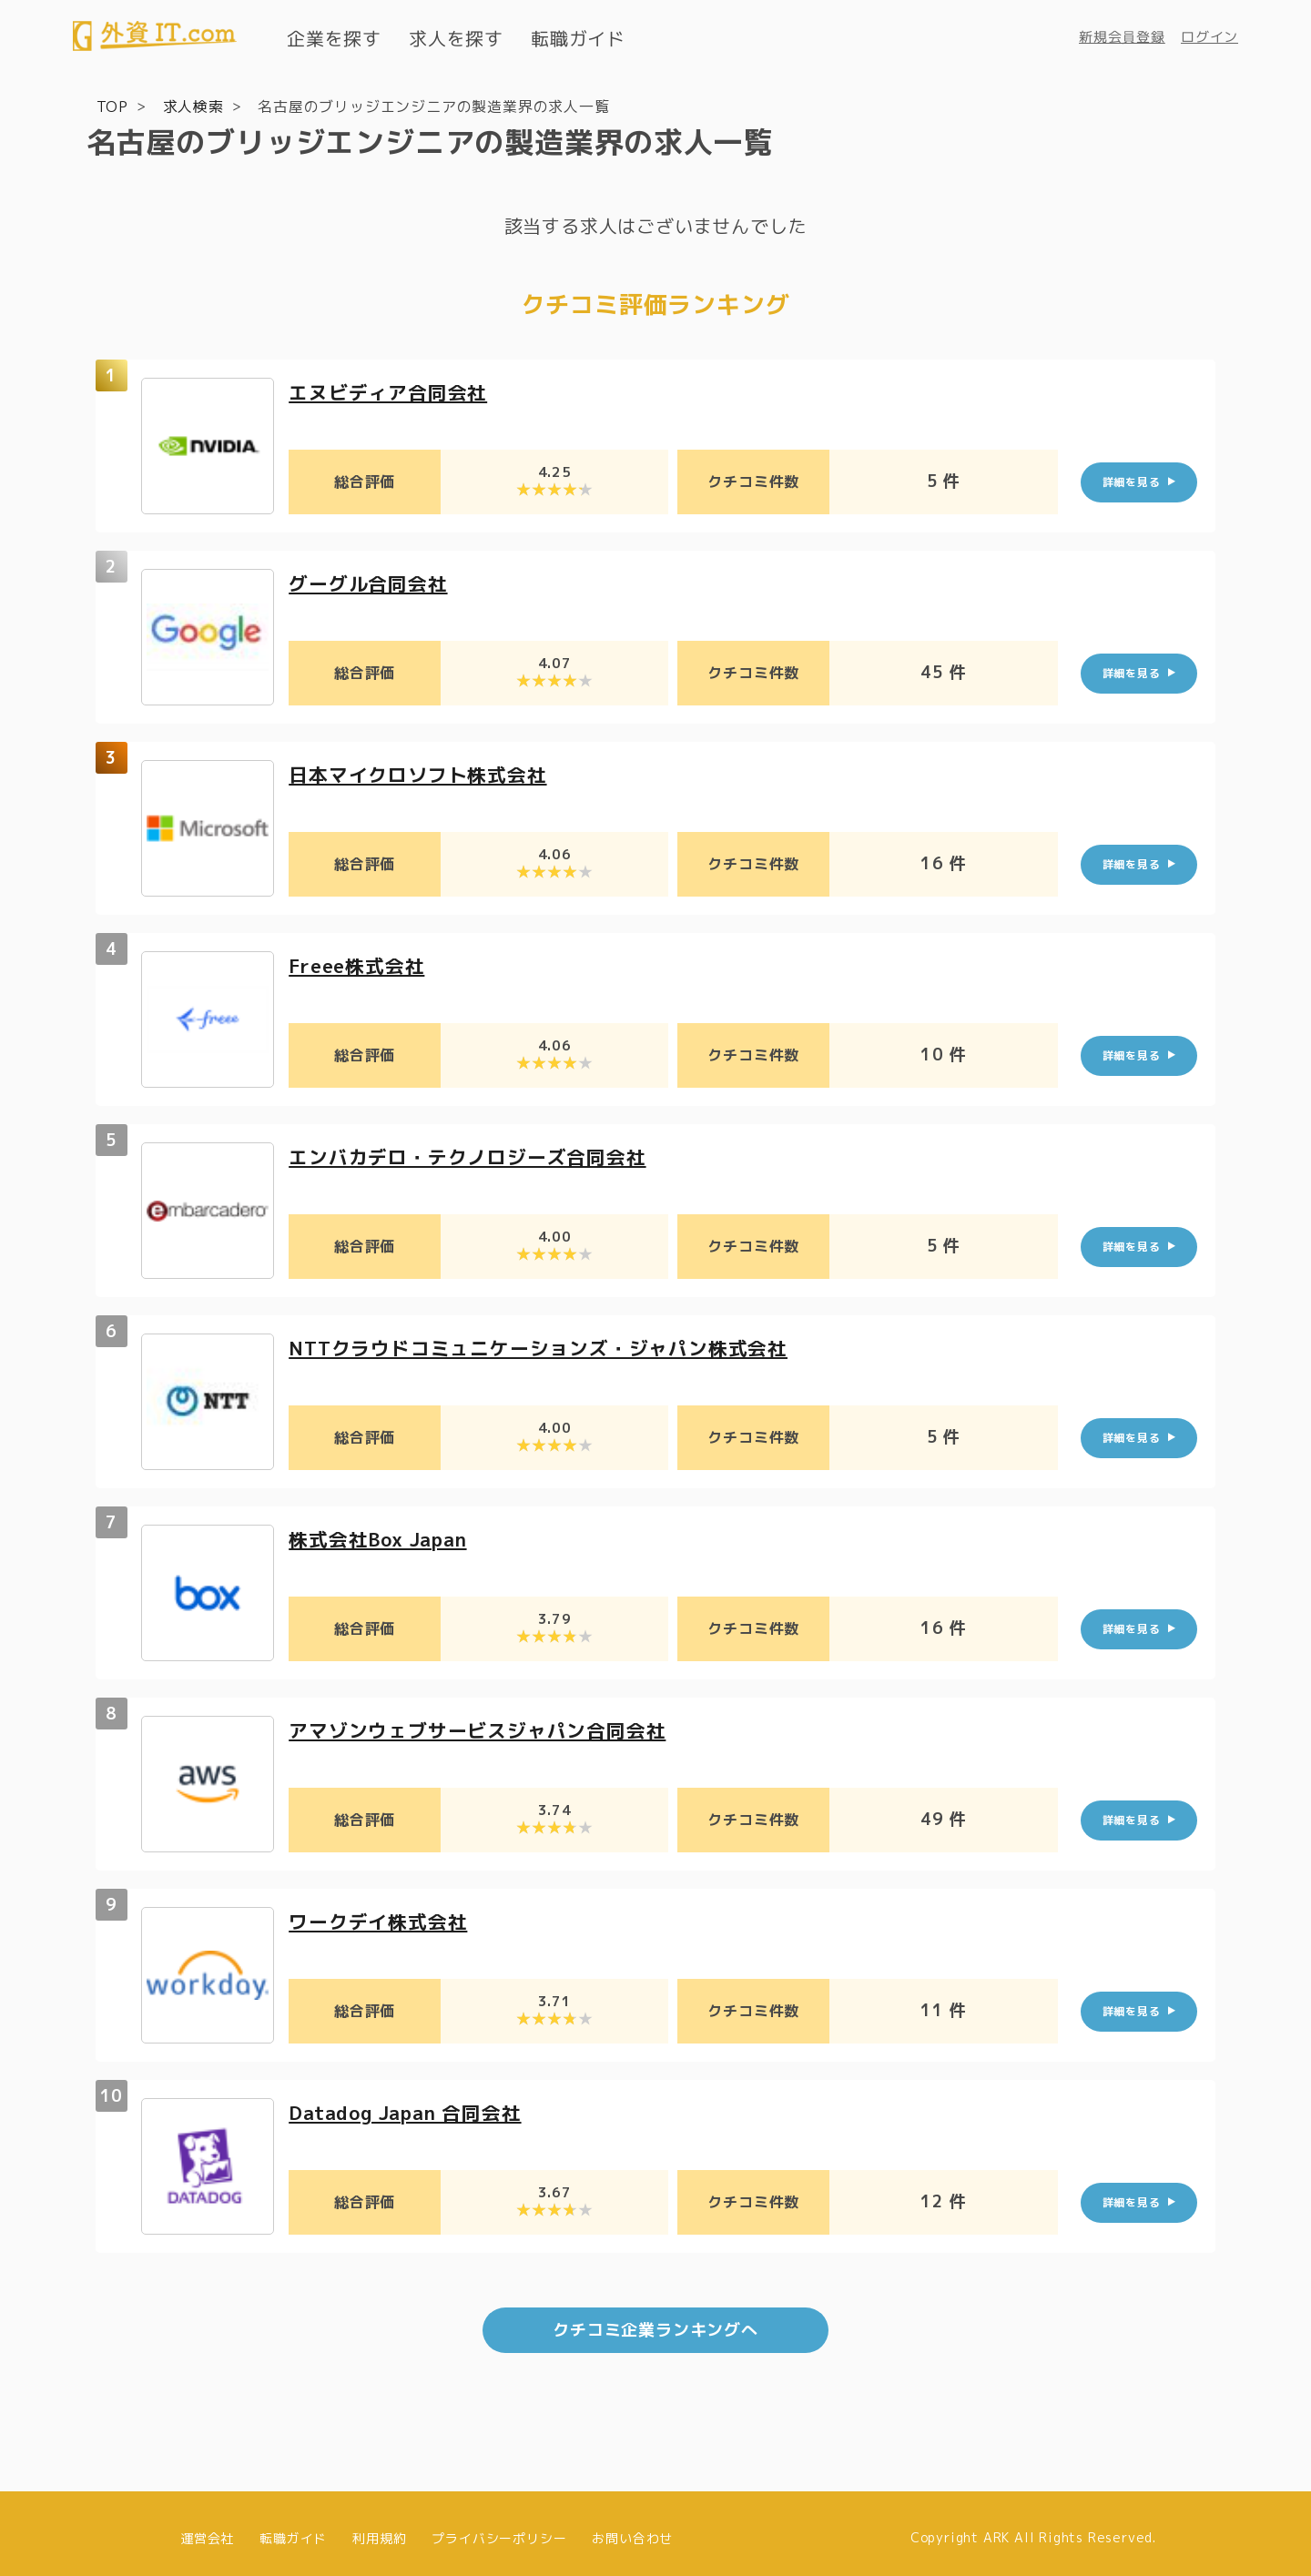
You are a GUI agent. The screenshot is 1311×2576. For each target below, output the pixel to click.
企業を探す (334, 38)
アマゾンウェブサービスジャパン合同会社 (486, 1729)
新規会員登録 (1122, 36)
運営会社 (207, 2528)
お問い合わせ (632, 2528)
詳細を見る (1132, 481)
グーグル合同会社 (371, 582)
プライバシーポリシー (499, 2528)
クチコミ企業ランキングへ (655, 2320)
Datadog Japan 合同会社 (413, 2111)
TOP (112, 106)
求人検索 (193, 106)
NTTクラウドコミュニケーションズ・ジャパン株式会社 (549, 1347)
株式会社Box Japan (384, 1538)
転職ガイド (578, 38)
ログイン (1209, 36)
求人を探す (456, 38)
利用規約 (379, 2528)
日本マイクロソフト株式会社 (423, 773)
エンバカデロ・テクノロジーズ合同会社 (475, 1155)
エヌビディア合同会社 (392, 391)
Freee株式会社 (360, 964)
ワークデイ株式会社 (382, 1920)
